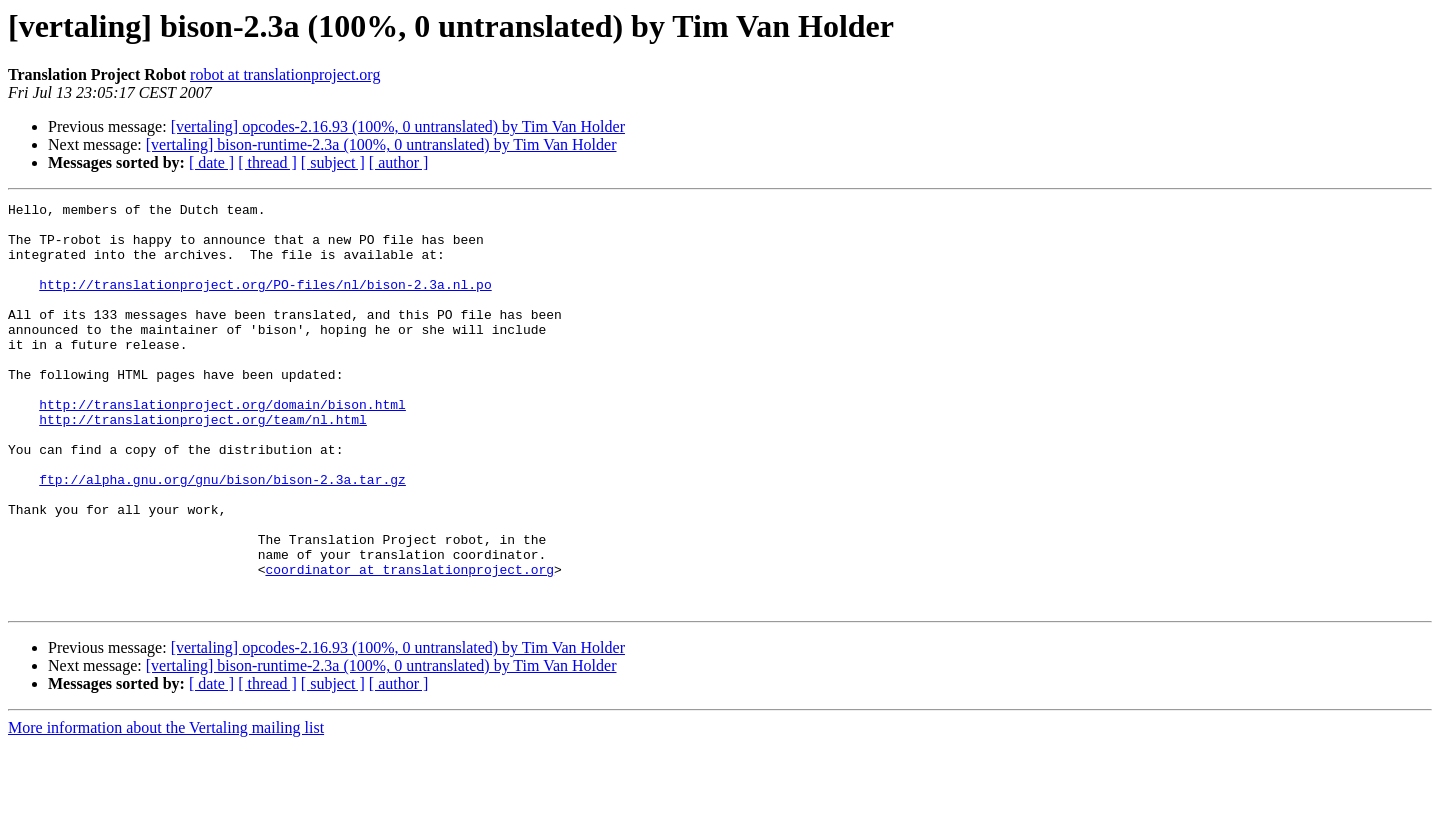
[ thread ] (267, 162)
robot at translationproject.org (285, 74)
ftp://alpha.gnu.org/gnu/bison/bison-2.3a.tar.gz (222, 536)
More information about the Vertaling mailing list (166, 808)
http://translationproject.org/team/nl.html (203, 464)
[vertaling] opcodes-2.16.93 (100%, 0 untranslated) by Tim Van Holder (398, 126)
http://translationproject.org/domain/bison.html (222, 446)
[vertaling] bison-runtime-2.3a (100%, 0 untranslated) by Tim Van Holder (381, 144)
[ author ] (399, 162)
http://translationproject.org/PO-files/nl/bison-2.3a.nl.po (265, 302)
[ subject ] (333, 162)
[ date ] (211, 162)
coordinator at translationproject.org (409, 644)
